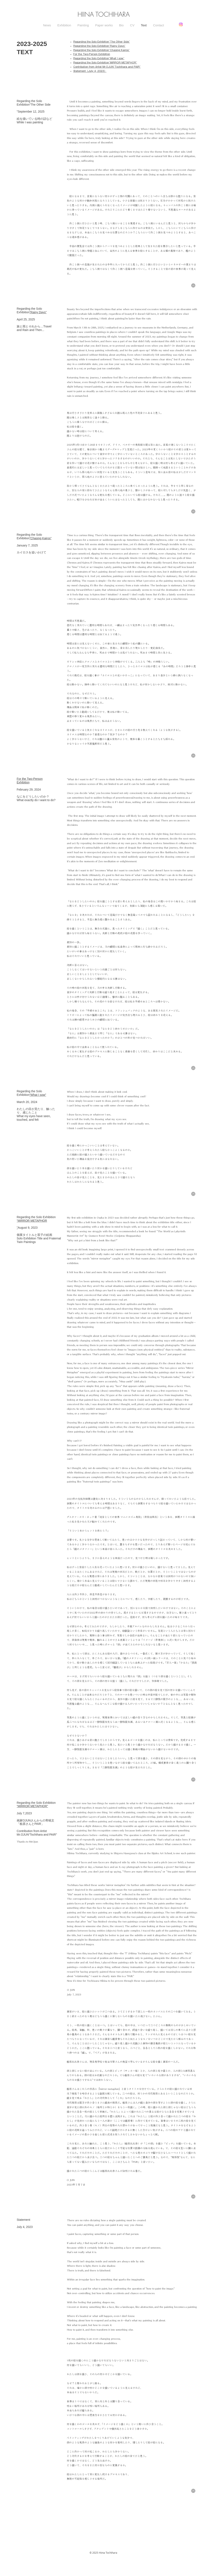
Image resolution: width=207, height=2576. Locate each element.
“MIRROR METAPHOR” (32, 1806)
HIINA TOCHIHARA (104, 14)
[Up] (193, 285)
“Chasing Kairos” (41, 538)
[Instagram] (180, 24)
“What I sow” (38, 1094)
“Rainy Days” (38, 312)
